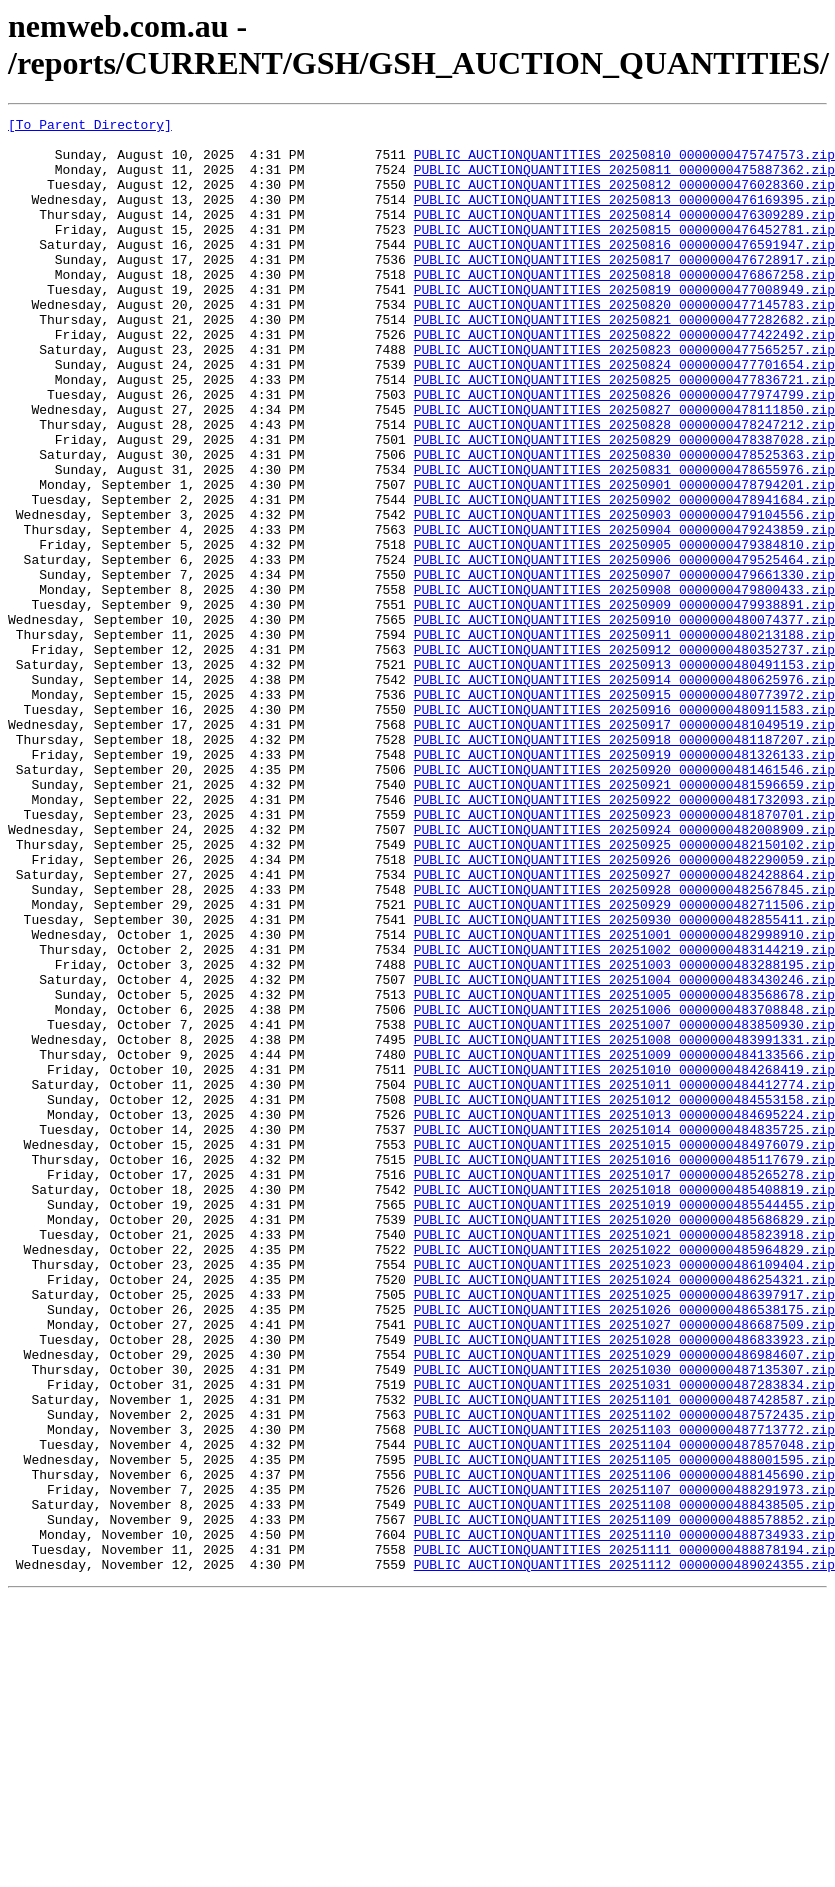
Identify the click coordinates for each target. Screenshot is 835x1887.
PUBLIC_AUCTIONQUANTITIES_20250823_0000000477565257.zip (624, 397)
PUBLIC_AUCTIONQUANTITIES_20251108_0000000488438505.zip (624, 1783)
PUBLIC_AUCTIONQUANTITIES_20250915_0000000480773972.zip (624, 811)
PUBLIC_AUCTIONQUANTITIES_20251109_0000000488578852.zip (624, 1801)
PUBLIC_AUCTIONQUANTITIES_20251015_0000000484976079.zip (624, 1351)
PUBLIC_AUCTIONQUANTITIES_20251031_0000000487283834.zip (624, 1639)
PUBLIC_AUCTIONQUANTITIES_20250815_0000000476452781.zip (624, 253)
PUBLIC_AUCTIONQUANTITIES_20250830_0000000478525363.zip (624, 523)
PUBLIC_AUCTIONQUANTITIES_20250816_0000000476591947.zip (624, 271)
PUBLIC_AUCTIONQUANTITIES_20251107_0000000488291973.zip (624, 1765)
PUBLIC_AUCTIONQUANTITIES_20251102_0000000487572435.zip (624, 1675)
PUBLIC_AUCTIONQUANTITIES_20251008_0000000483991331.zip (624, 1225)
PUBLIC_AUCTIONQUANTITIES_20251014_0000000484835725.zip (624, 1333)
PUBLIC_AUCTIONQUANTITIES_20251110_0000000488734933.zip (624, 1819)
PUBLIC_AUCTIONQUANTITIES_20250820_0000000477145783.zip (624, 343)
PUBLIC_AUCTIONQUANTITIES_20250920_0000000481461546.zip (624, 901)
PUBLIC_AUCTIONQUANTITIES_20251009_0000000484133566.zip (624, 1243)
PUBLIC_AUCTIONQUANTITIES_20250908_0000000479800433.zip (624, 685)
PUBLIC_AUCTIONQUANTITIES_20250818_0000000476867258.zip (624, 307)
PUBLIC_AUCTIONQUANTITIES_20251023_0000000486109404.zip (624, 1495)
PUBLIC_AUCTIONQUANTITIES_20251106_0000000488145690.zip (624, 1747)
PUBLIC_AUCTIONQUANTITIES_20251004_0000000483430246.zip (624, 1153)
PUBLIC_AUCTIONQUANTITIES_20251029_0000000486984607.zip (624, 1603)
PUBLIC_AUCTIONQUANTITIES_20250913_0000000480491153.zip (624, 775)
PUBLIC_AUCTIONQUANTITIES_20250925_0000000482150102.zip (624, 991)
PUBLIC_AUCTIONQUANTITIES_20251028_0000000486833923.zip (624, 1585)
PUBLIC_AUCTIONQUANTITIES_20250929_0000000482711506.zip (624, 1063)
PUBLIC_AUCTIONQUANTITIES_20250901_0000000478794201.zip (624, 559)
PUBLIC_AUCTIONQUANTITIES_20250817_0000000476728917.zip (624, 289)
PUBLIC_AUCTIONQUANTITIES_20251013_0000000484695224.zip (624, 1315)
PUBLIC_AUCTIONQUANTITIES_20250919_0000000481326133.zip (624, 883)
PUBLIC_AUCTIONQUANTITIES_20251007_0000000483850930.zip (624, 1207)
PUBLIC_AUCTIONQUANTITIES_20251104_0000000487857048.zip (624, 1711)
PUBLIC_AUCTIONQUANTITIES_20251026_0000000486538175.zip (624, 1549)
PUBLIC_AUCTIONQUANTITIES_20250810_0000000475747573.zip (624, 163)
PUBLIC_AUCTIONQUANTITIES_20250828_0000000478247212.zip (624, 487)
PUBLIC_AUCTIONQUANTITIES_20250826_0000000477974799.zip (624, 451)
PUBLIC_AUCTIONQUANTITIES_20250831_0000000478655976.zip (624, 541)
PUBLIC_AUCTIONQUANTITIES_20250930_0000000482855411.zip (624, 1081)
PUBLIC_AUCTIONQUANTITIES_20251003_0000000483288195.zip (624, 1135)
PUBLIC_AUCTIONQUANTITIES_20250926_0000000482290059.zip (624, 1009)
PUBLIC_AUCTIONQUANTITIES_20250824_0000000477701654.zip (624, 415)
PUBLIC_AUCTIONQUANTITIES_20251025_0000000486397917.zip (624, 1531)
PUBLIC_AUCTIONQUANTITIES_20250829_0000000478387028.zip (624, 505)
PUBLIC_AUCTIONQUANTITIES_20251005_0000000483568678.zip (624, 1171)
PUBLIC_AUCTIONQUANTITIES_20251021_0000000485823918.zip (624, 1459)
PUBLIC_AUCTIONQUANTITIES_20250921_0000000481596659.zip (624, 919)
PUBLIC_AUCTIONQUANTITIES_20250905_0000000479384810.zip (624, 631)
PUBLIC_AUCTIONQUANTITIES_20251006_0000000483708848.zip (624, 1189)
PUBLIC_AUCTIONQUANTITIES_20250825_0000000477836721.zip (624, 433)
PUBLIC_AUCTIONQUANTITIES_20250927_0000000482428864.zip (624, 1027)
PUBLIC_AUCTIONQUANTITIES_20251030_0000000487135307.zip (624, 1621)
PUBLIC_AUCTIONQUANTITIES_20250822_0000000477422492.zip (624, 379)
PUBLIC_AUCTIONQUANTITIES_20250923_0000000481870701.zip (624, 955)
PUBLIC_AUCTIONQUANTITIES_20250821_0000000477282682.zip (624, 361)
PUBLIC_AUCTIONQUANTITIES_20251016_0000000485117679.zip (624, 1369)
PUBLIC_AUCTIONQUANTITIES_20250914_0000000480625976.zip (624, 793)
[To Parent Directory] (90, 127)
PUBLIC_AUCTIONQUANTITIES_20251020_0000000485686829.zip (624, 1441)
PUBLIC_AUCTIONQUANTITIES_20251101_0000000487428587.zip (624, 1657)
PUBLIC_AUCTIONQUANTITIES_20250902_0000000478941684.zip (624, 577)
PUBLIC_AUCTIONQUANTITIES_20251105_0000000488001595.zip (624, 1729)
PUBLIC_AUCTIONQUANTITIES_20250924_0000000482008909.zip (624, 973)
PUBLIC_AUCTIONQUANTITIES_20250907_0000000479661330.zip (624, 667)
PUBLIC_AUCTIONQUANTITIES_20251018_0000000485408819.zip (624, 1405)
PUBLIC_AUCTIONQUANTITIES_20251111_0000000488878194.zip (624, 1837)
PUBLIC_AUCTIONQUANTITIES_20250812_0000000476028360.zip (624, 199)
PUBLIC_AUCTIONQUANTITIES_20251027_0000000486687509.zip (624, 1567)
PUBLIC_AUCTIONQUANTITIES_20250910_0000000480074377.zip (624, 721)
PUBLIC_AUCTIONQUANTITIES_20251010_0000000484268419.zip (624, 1261)
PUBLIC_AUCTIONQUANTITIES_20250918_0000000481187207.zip (624, 865)
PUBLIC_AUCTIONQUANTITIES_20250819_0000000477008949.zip (624, 325)
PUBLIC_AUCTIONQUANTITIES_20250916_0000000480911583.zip (624, 829)
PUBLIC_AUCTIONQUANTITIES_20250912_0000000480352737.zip (624, 757)
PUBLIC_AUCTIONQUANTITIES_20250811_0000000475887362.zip (624, 181)
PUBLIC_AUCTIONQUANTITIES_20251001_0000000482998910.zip (624, 1099)
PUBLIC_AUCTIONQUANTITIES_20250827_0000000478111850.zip (624, 469)
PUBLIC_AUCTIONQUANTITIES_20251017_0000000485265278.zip (624, 1387)
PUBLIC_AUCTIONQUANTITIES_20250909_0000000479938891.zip (624, 703)
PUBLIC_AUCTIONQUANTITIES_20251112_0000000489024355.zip (624, 1855)
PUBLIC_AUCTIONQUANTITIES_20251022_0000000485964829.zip (624, 1477)
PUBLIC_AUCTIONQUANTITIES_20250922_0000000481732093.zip (624, 937)
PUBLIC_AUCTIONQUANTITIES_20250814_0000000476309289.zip (624, 235)
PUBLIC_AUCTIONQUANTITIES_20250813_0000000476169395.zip (624, 217)
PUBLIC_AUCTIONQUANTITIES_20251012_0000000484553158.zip (624, 1297)
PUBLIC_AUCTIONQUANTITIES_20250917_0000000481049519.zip (624, 847)
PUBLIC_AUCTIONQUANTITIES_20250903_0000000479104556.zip (624, 595)
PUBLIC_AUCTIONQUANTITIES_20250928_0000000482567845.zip (624, 1045)
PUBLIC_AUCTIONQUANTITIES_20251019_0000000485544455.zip (624, 1423)
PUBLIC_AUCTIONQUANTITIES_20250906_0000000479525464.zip (624, 649)
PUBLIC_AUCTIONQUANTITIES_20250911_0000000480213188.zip (624, 739)
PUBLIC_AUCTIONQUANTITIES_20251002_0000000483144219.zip (624, 1117)
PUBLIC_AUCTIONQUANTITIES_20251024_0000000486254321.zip (624, 1513)
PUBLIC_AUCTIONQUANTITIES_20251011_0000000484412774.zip (624, 1279)
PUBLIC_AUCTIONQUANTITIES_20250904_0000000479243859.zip (624, 613)
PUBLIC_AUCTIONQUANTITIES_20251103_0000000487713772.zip (624, 1693)
